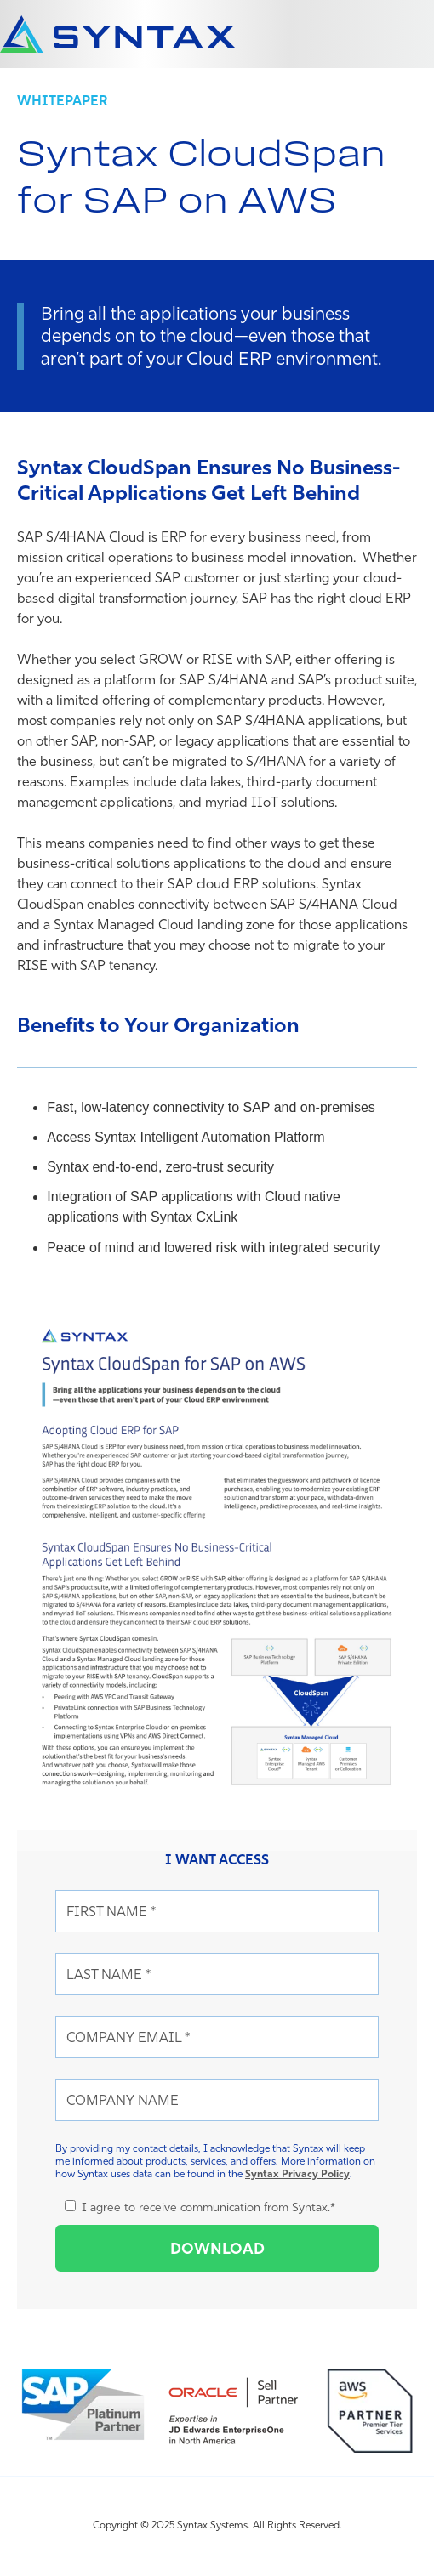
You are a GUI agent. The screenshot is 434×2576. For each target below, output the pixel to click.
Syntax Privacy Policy (297, 2173)
